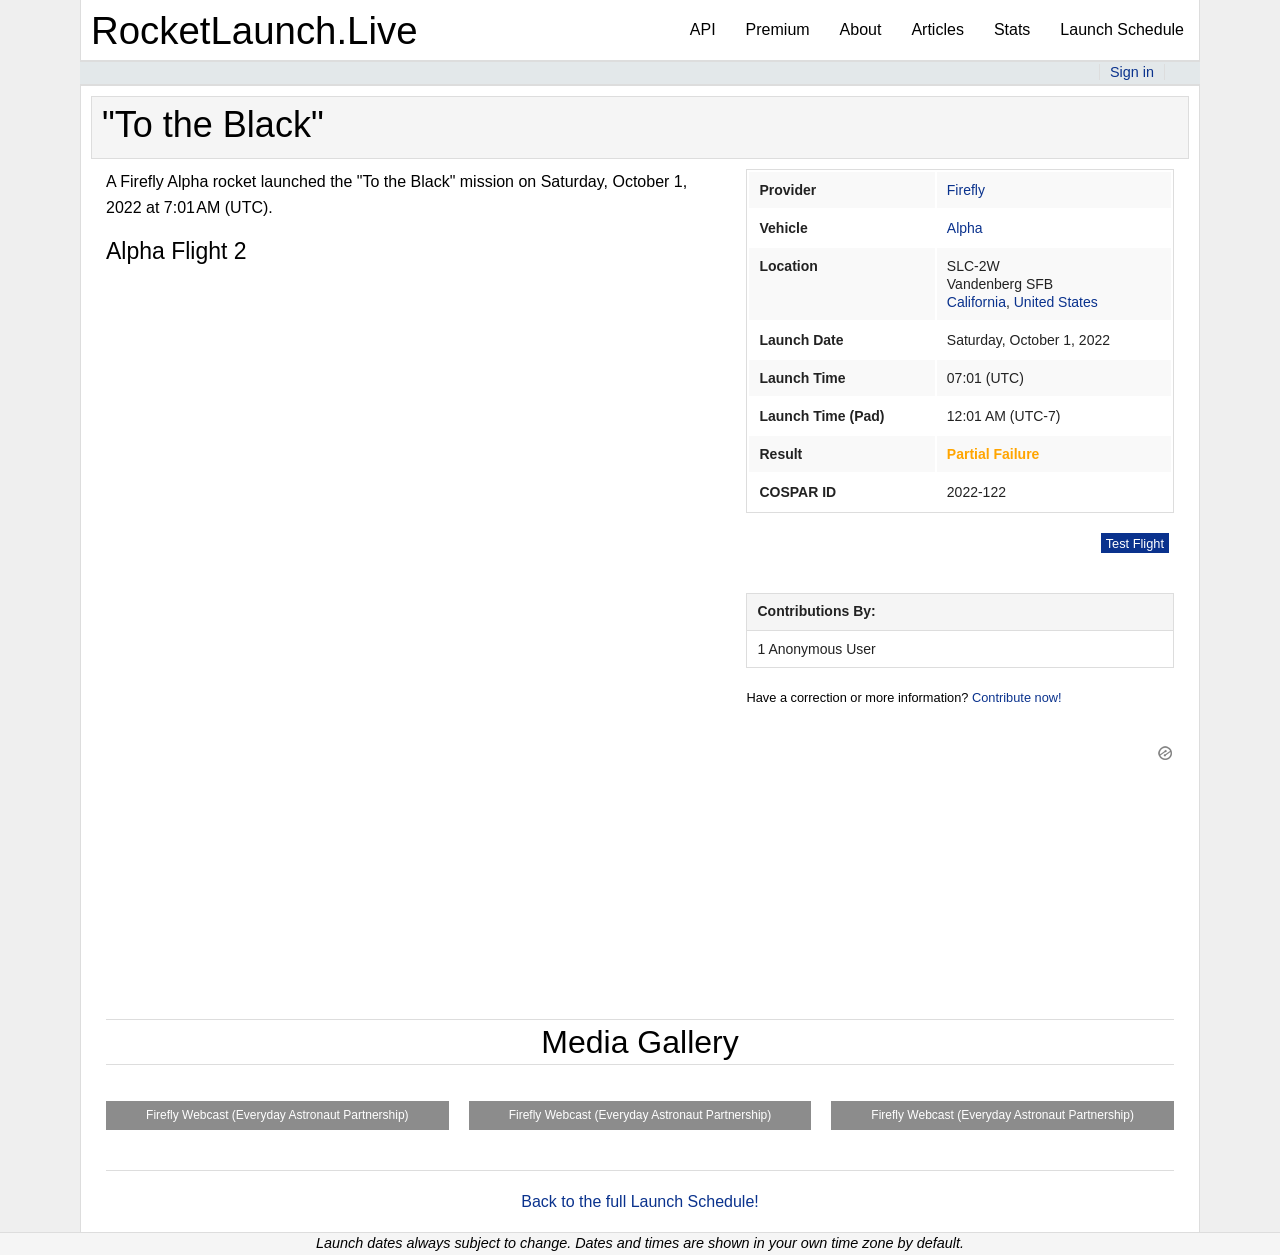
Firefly (966, 190)
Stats (1012, 29)
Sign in (1132, 72)
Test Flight (1135, 543)
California (976, 302)
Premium (778, 29)
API (703, 29)
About (861, 29)
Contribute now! (1017, 697)
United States (1056, 302)
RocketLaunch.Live (254, 30)
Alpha (965, 228)
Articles (937, 29)
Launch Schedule (1122, 29)
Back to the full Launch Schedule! (640, 1201)
